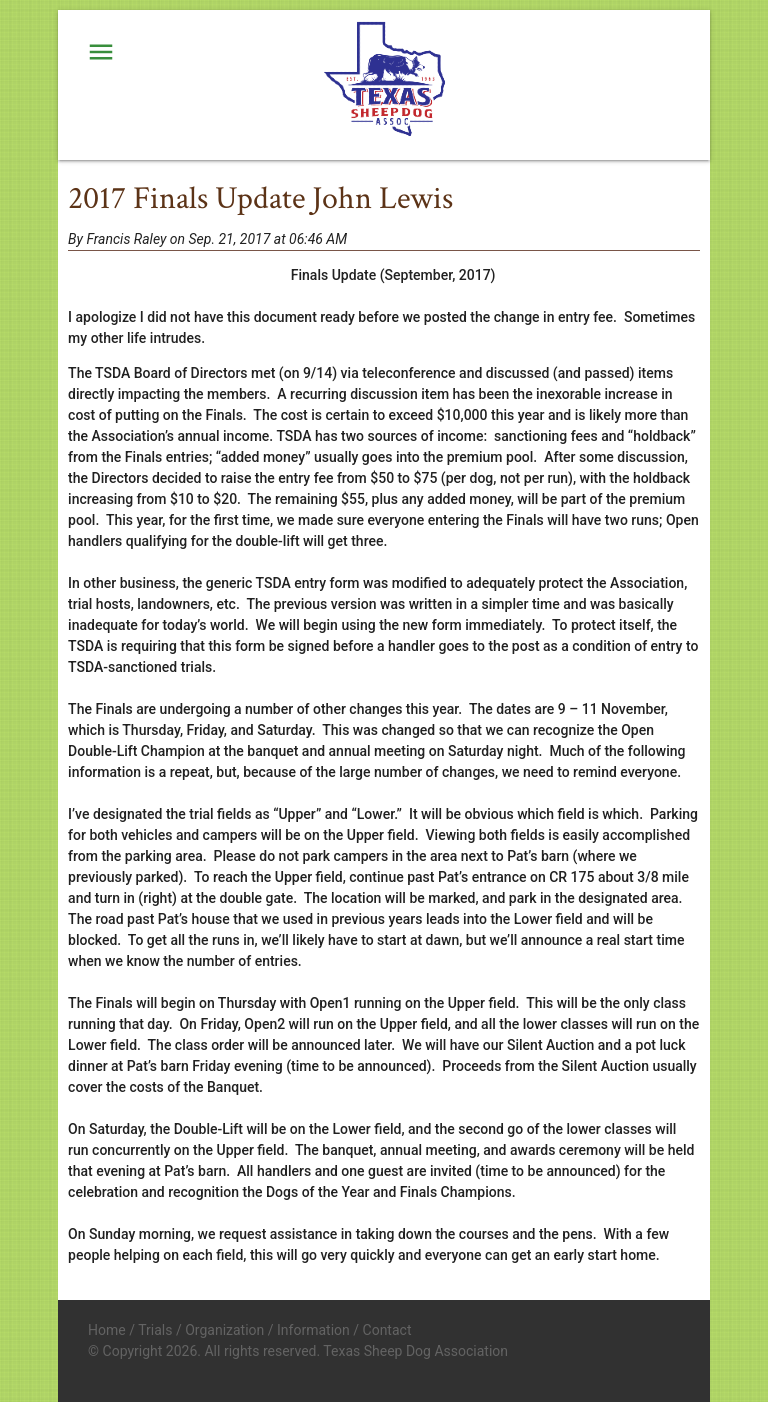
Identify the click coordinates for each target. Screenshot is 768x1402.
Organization (224, 1330)
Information (313, 1330)
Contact (387, 1330)
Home (107, 1330)
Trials (155, 1330)
